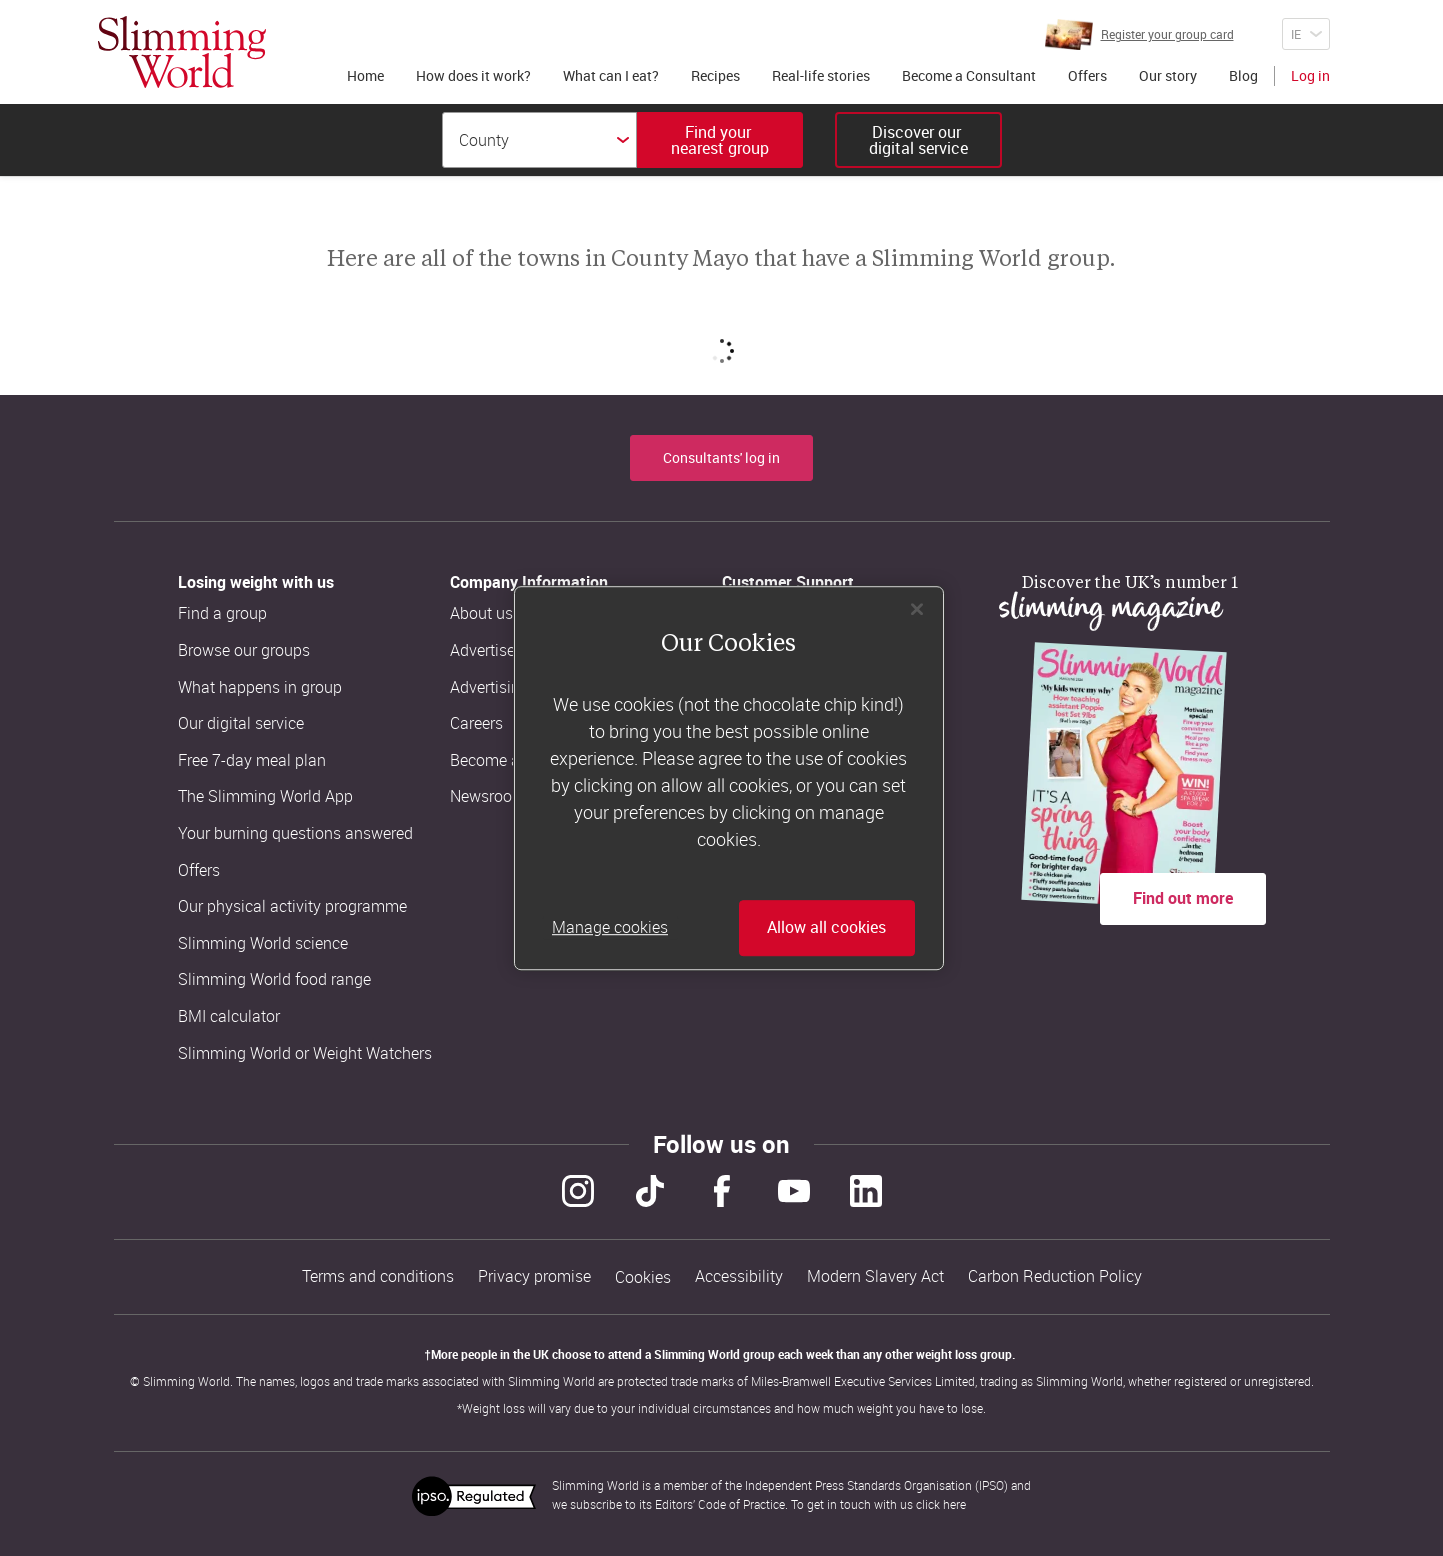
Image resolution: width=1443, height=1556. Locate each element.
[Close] (917, 609)
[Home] (182, 52)
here (954, 1504)
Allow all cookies (826, 928)
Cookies (643, 1277)
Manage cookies (610, 928)
